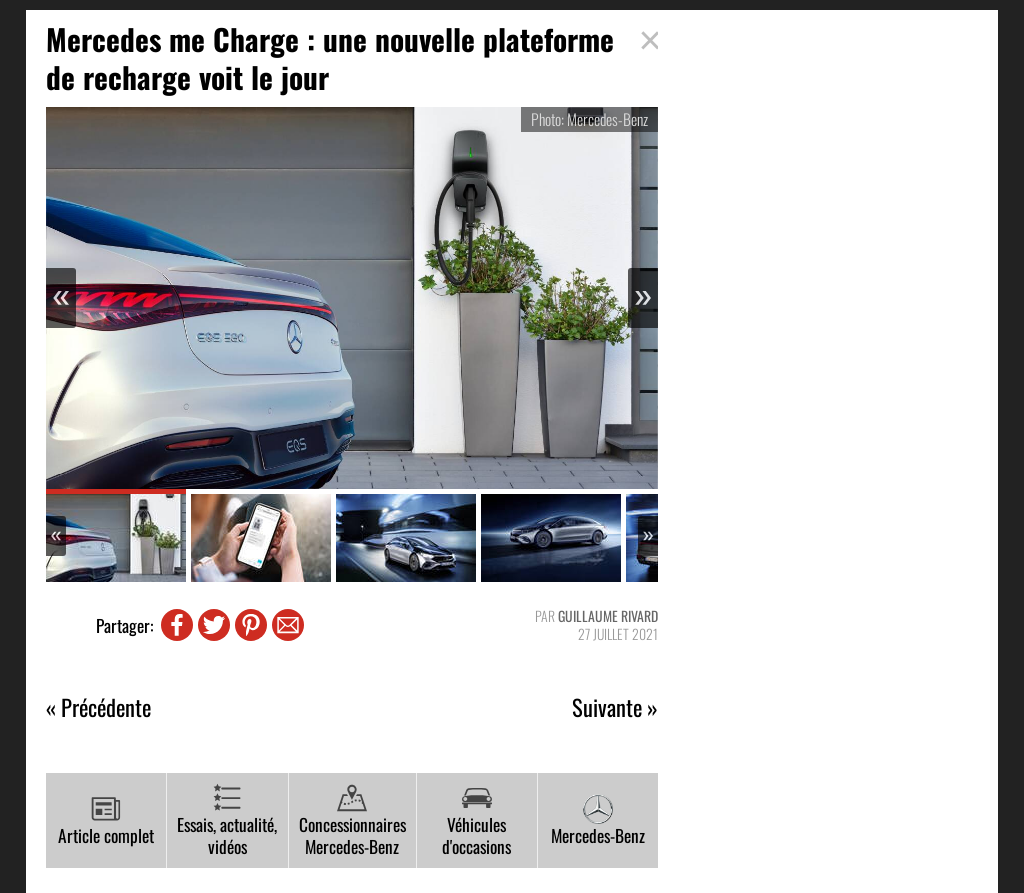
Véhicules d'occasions (476, 821)
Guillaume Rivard (608, 615)
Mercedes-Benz (598, 821)
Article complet (106, 821)
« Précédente (98, 707)
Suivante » (615, 707)
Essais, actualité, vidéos (227, 821)
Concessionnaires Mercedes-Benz (352, 821)
